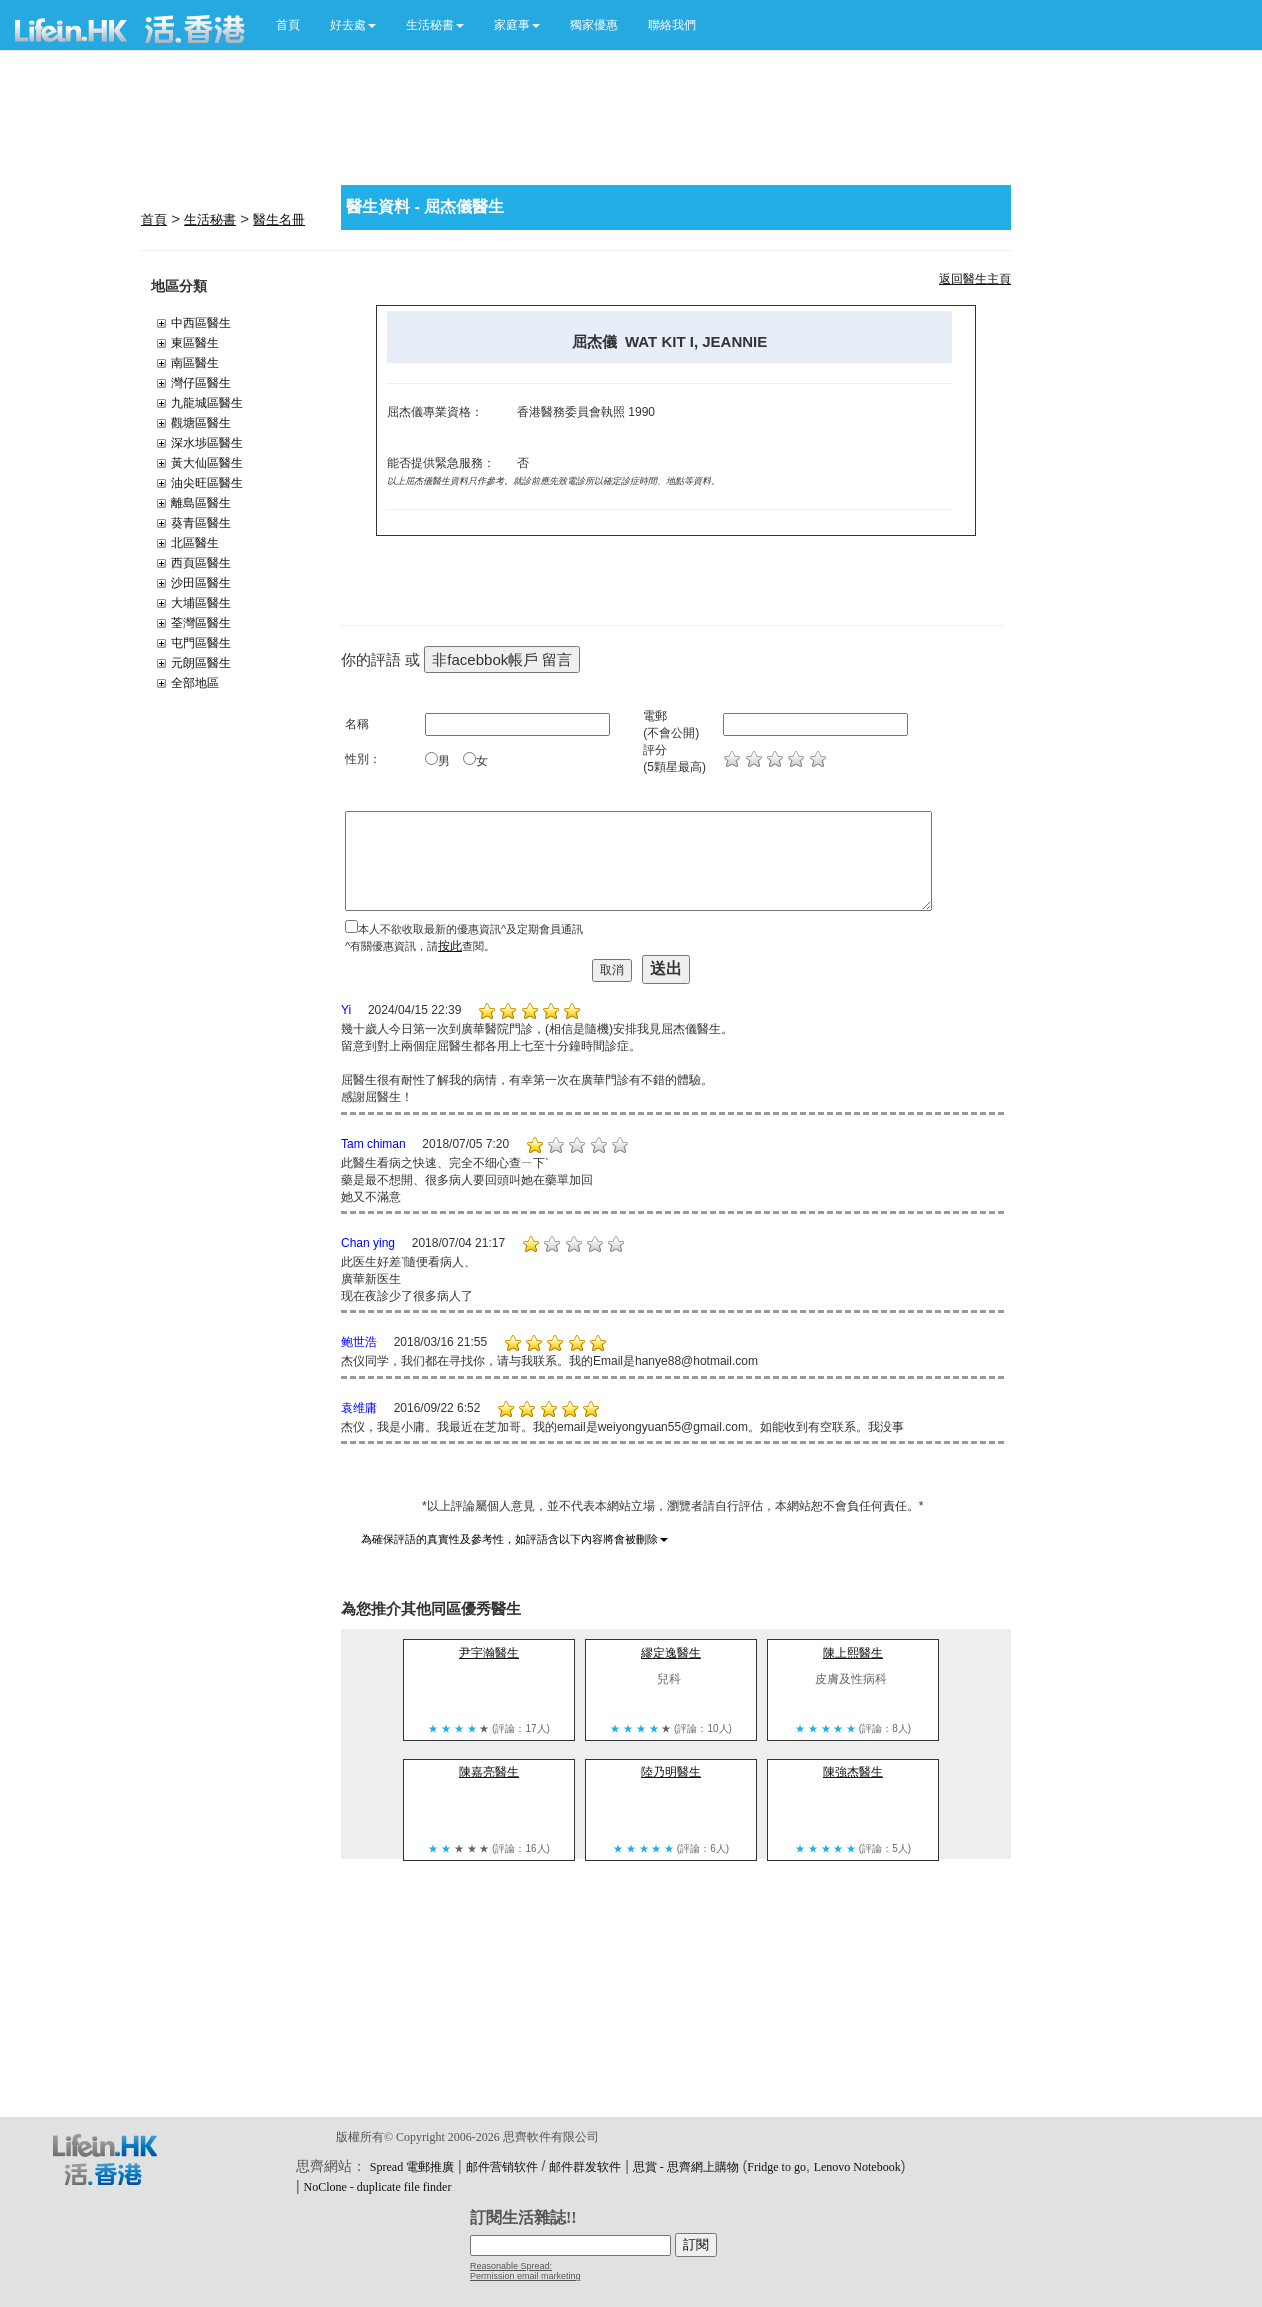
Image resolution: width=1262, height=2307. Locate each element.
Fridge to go (776, 2167)
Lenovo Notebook (857, 2167)
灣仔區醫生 (201, 383)
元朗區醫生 (201, 663)
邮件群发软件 (585, 2167)
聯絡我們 (672, 25)
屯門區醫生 (201, 643)
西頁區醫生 (201, 563)
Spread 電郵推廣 (412, 2167)
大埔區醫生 (201, 603)
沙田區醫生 (201, 583)
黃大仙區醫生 (207, 463)
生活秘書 (210, 219)
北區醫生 (195, 543)
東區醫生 (195, 343)
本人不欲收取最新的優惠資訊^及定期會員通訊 (470, 929)
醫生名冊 (279, 219)
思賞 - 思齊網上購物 (686, 2167)
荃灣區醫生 (201, 623)
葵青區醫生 (201, 523)
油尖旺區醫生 (207, 483)
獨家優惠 (594, 25)
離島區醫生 (201, 503)
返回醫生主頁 (975, 279)
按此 (450, 946)
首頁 (288, 25)
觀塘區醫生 (201, 423)
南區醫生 (195, 363)
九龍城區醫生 (207, 403)
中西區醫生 (201, 323)
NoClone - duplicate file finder (377, 2187)
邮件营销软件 (502, 2167)
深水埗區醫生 (207, 443)
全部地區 (195, 683)
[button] (353, 25)
